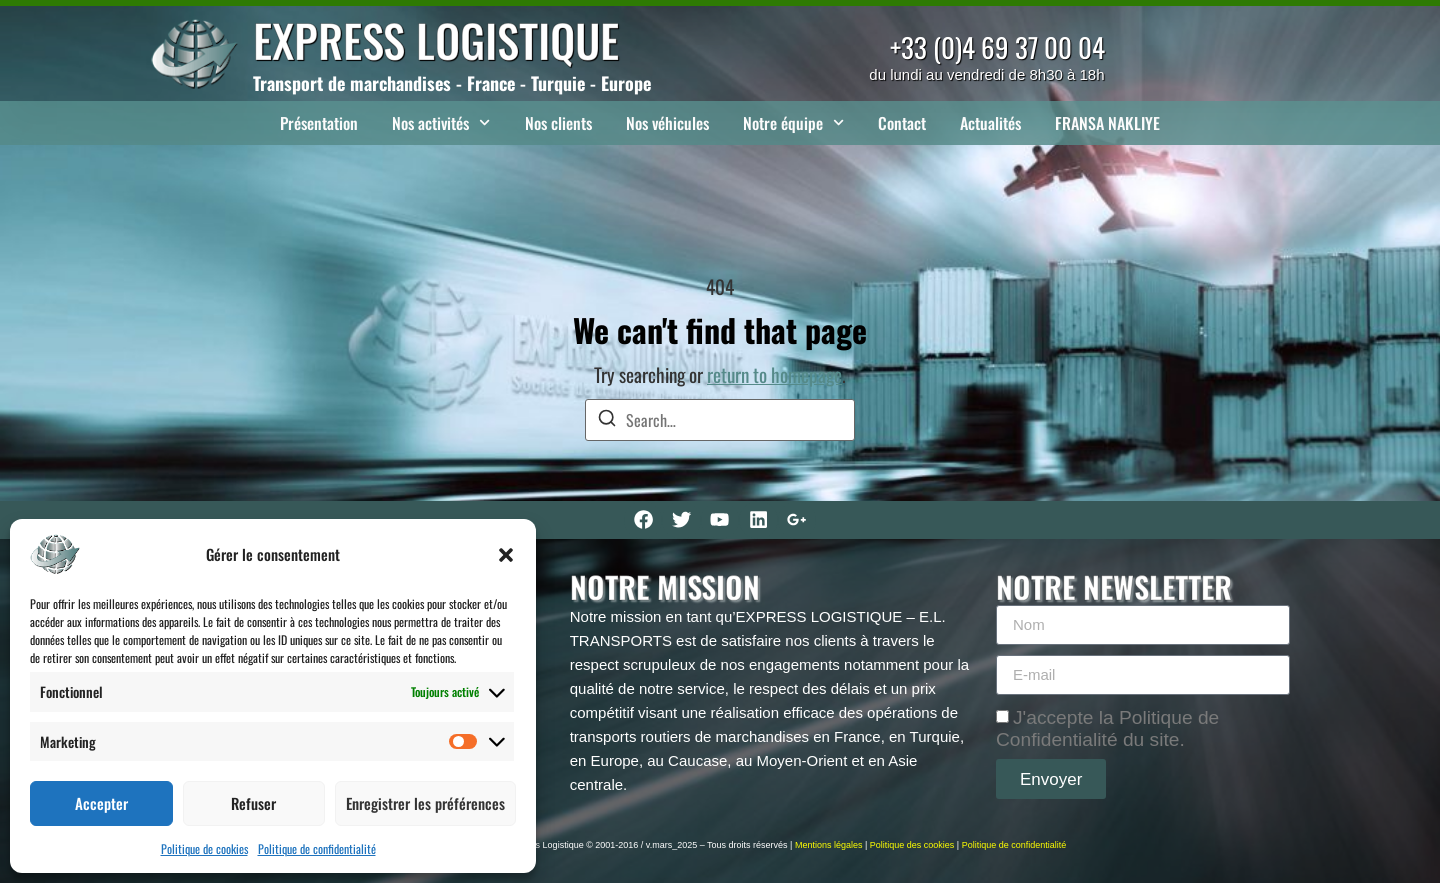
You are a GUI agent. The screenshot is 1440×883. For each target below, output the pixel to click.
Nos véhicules (667, 123)
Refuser (253, 803)
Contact (902, 123)
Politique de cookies (204, 848)
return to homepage (774, 374)
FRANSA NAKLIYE (1107, 123)
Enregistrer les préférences (425, 803)
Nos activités (441, 122)
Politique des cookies (912, 845)
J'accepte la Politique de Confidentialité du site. (1107, 728)
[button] (506, 555)
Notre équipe (793, 122)
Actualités (990, 123)
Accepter (101, 803)
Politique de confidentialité (317, 848)
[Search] (607, 420)
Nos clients (558, 123)
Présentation (319, 123)
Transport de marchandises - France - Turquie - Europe (452, 83)
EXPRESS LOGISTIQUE (436, 39)
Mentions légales (829, 845)
